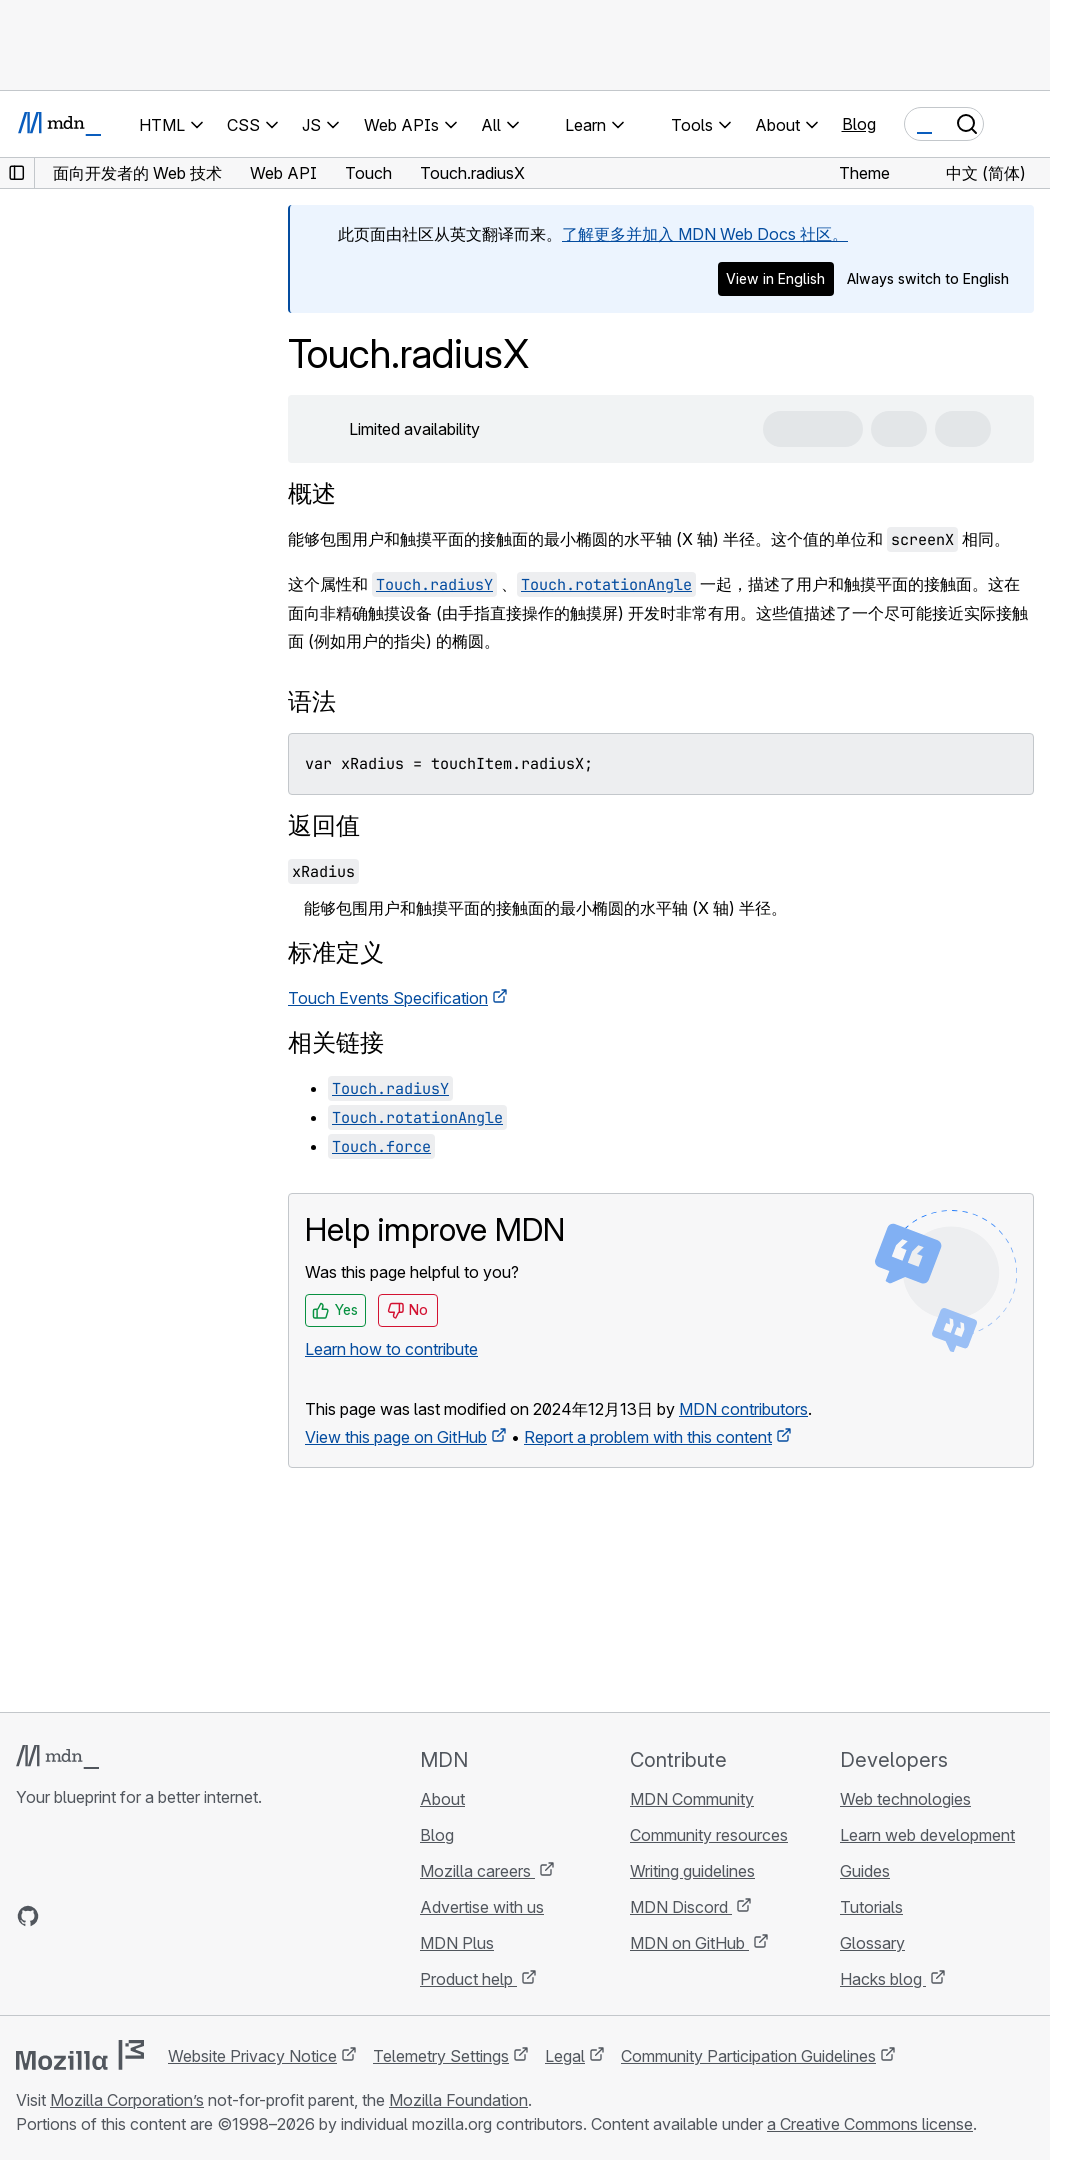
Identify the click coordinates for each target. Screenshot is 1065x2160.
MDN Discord (681, 1907)
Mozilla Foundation (458, 2100)
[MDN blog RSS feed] (172, 1916)
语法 (312, 701)
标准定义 (336, 952)
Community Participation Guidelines (748, 2056)
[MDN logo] (57, 1757)
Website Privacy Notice (252, 2056)
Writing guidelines (692, 1871)
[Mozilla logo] (80, 2055)
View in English (775, 278)
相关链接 (336, 1042)
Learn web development (927, 1835)
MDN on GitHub (689, 1943)
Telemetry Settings (441, 2056)
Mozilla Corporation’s (127, 2100)
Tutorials (871, 1907)
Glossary (872, 1943)
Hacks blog (883, 1979)
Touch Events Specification (388, 998)
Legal (565, 2056)
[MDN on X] (100, 1916)
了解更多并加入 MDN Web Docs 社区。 (705, 234)
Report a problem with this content (648, 1437)
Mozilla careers (477, 1871)
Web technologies (905, 1799)
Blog (859, 124)
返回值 (324, 825)
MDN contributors (743, 1409)
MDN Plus (457, 1943)
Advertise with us (482, 1907)
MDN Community (692, 1799)
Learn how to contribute (391, 1349)
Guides (865, 1871)
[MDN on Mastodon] (136, 1916)
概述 (312, 493)
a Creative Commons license (870, 2124)
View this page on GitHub (396, 1437)
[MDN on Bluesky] (64, 1916)
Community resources (709, 1835)
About (442, 1799)
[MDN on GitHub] (28, 1916)
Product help (468, 1979)
